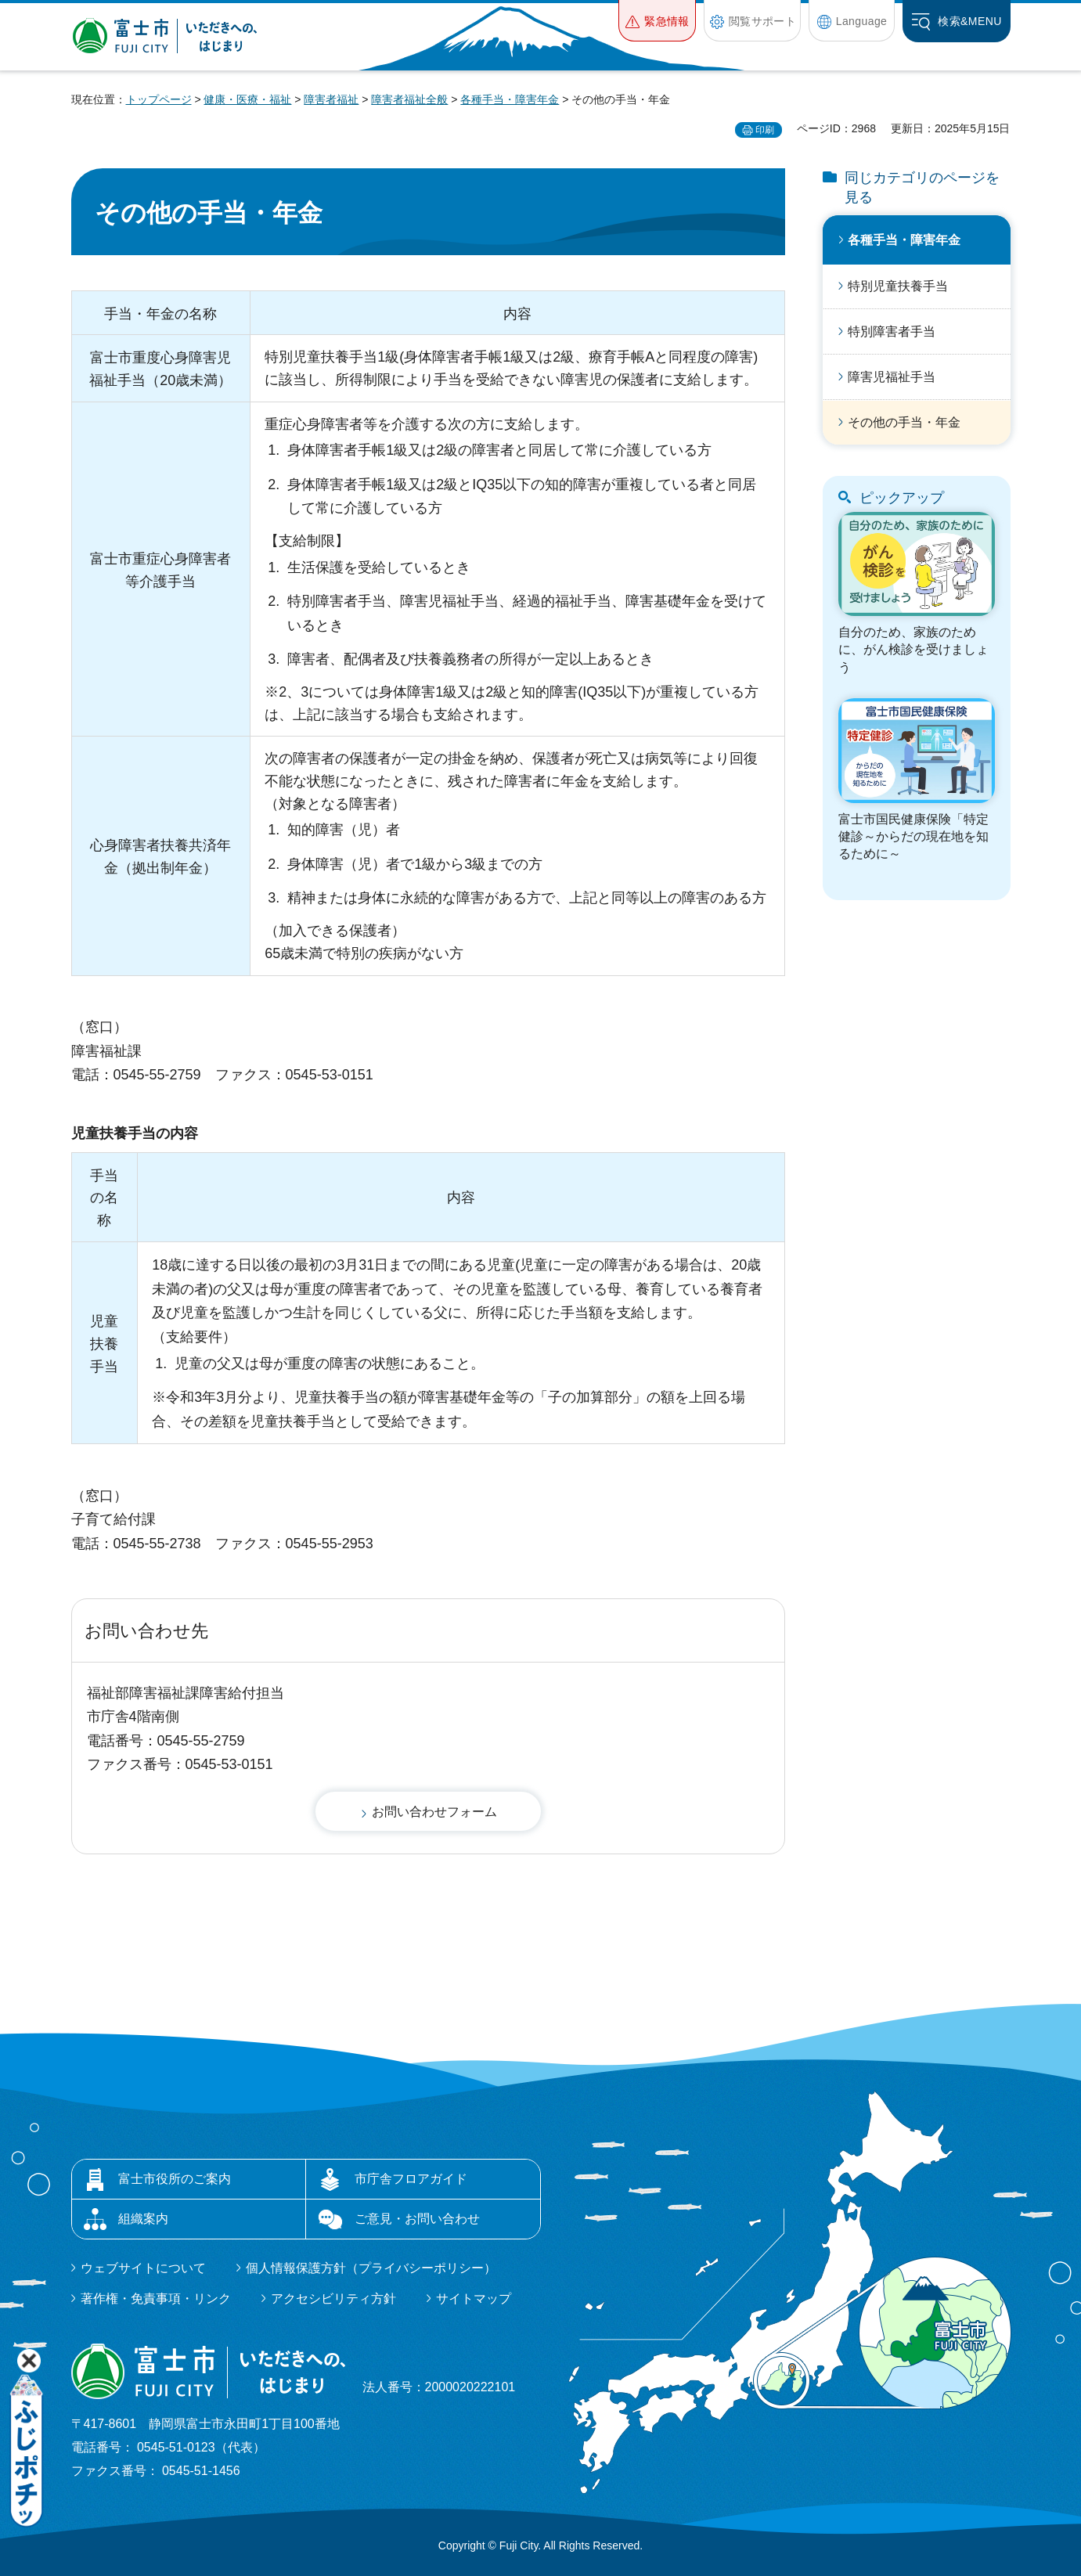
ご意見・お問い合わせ (417, 2218)
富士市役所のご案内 (174, 2178)
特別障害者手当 (891, 331)
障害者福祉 (331, 99)
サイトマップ (473, 2298)
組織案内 (143, 2218)
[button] (657, 20)
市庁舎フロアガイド (411, 2178)
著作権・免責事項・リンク (156, 2298)
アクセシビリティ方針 (333, 2298)
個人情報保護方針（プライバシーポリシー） (371, 2268)
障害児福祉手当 (891, 377)
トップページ (159, 99)
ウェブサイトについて (143, 2268)
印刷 (764, 129)
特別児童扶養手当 (898, 286)
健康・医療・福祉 (247, 99)
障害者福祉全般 (409, 99)
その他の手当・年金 (904, 422)
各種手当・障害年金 (509, 99)
